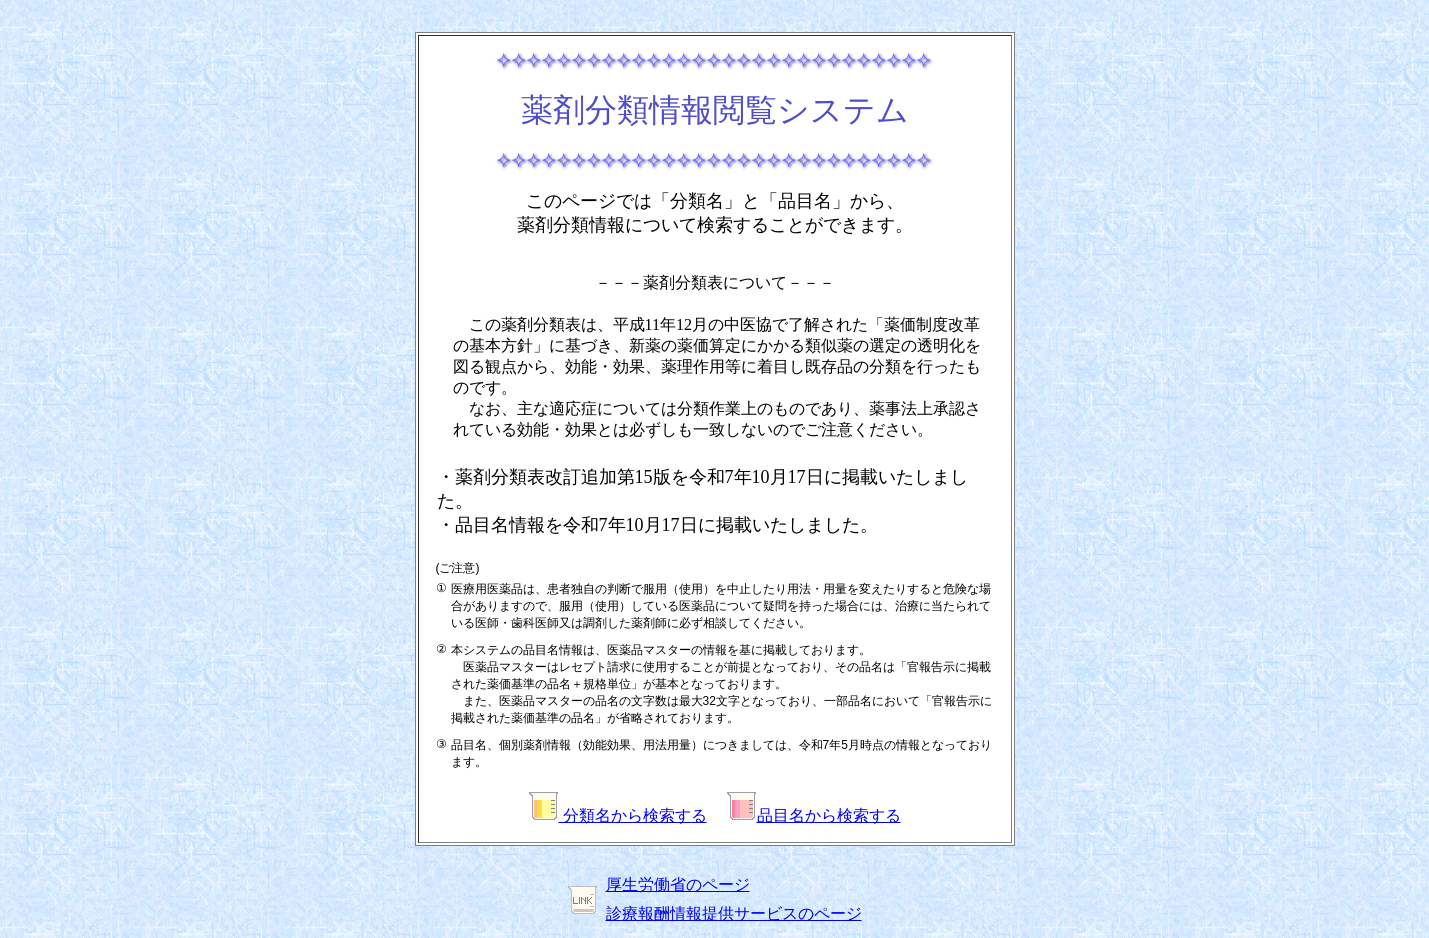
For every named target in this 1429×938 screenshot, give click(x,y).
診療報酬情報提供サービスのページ (734, 913)
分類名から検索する (618, 815)
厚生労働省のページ (678, 884)
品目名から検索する (814, 815)
